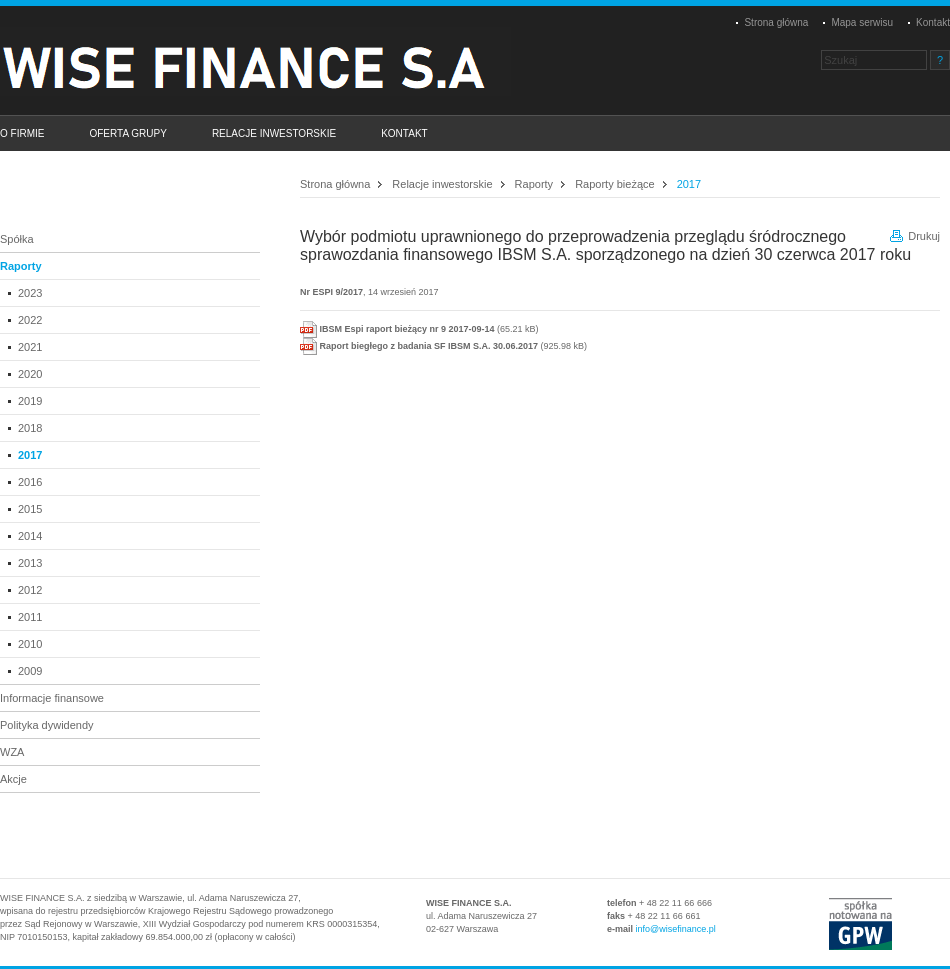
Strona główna (776, 22)
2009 (30, 671)
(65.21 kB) (419, 329)
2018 (30, 428)
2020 (30, 374)
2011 (30, 617)
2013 (30, 563)
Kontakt (933, 22)
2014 (30, 536)
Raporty (21, 266)
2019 (30, 401)
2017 (30, 455)
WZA (12, 752)
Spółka (17, 239)
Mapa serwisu (862, 22)
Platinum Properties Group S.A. (264, 61)
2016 (30, 482)
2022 (30, 320)
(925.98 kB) (443, 346)
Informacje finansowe (52, 698)
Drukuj (924, 236)
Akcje (13, 779)
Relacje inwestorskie (442, 184)
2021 (30, 347)
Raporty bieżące (615, 184)
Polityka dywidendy (47, 725)
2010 (30, 644)
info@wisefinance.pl (676, 929)
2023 (30, 293)
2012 (30, 590)
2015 (30, 509)
